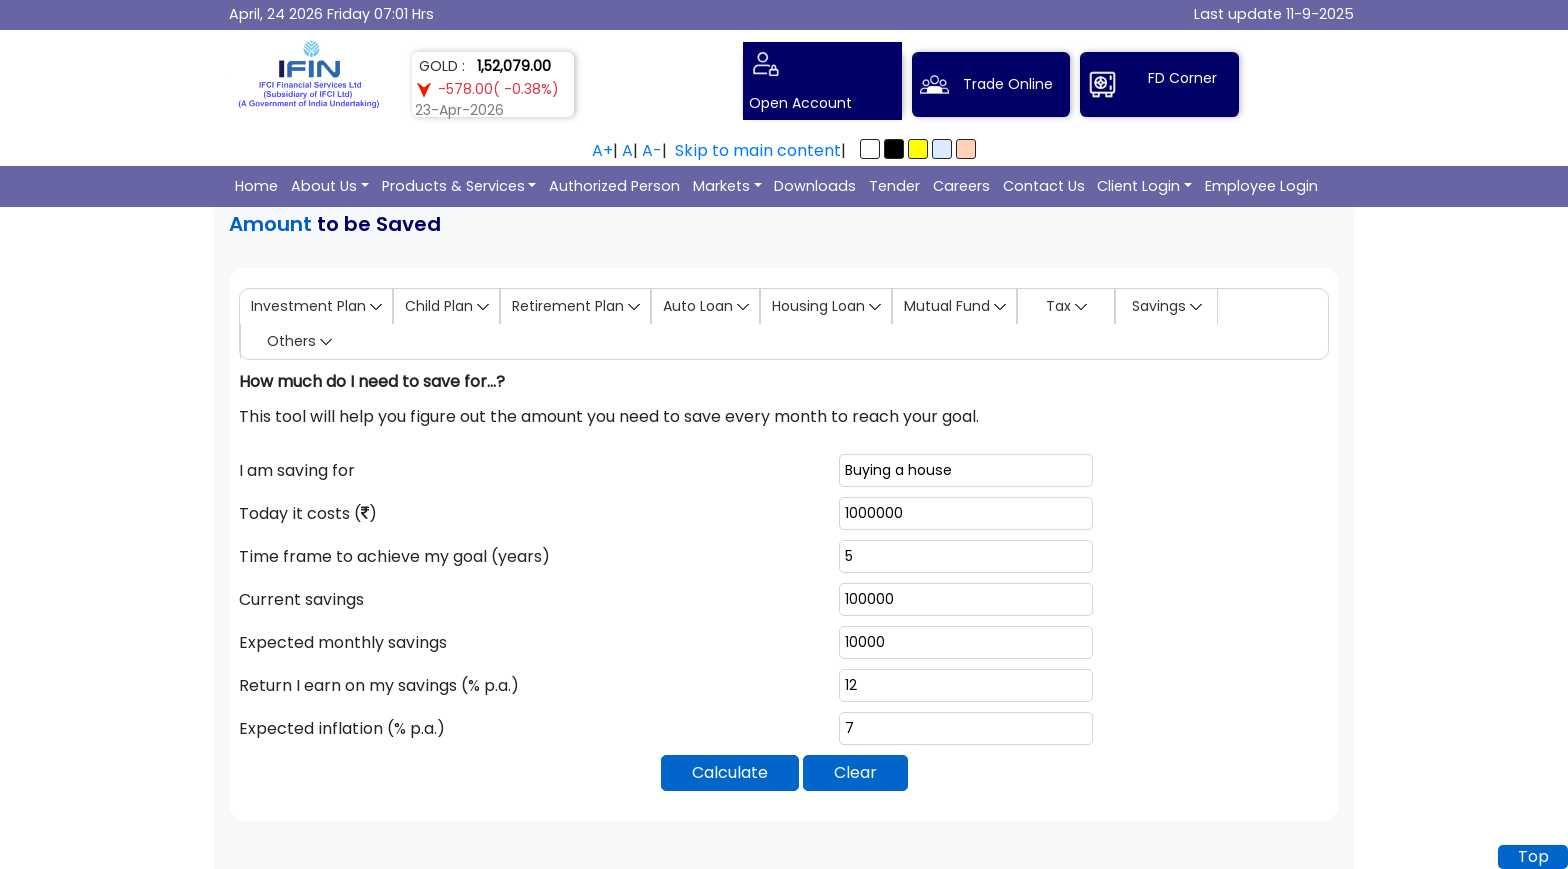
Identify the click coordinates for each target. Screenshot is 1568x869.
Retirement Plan (576, 306)
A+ (602, 150)
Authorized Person (614, 186)
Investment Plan (316, 306)
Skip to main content (758, 150)
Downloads (815, 186)
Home (256, 186)
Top (1533, 856)
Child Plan (447, 306)
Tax (1066, 306)
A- (652, 150)
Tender (894, 186)
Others (299, 341)
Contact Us (1044, 186)
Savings (1167, 306)
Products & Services (453, 186)
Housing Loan (826, 306)
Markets (721, 186)
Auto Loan (706, 306)
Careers (961, 186)
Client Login (1138, 186)
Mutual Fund (955, 306)
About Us (324, 186)
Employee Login (1261, 186)
